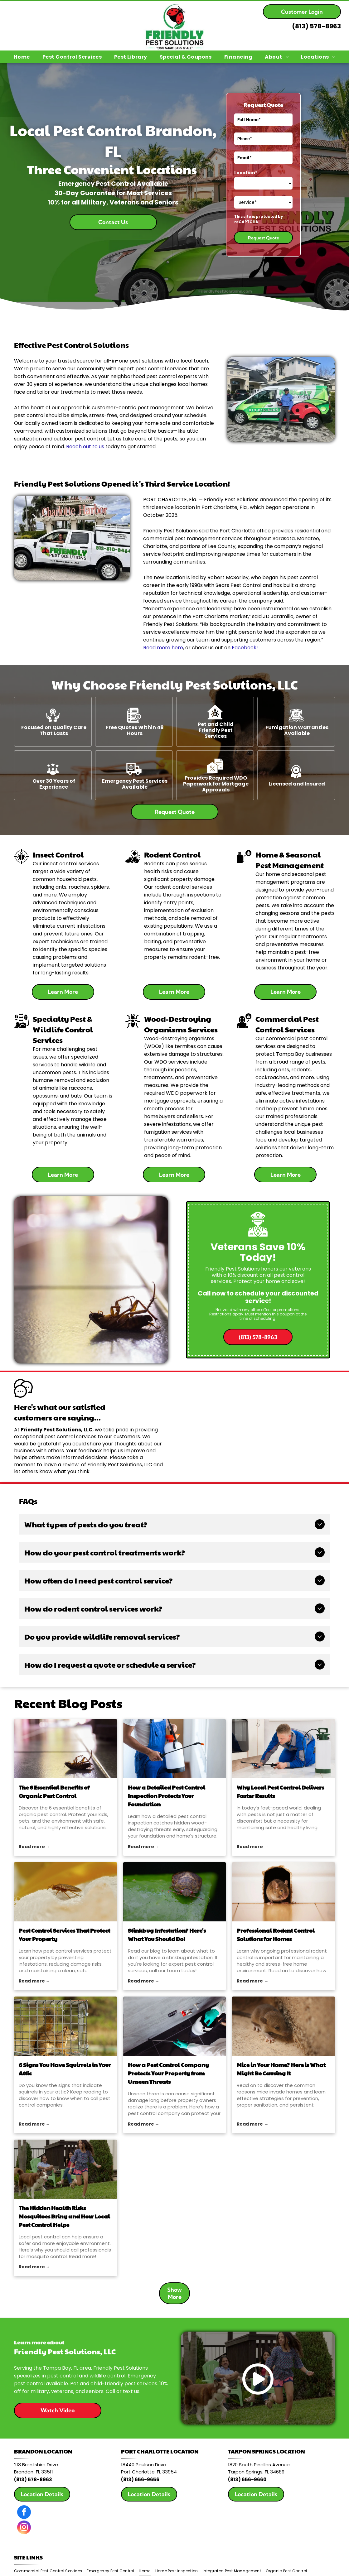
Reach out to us (85, 446)
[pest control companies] (65, 2026)
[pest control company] (174, 2026)
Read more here (163, 647)
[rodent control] (283, 1891)
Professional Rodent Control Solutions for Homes (276, 1934)
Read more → (34, 1846)
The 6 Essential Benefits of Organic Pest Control (54, 1791)
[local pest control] (65, 2169)
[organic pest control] (65, 1748)
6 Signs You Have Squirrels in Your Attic (65, 2069)
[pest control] (174, 1891)
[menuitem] (21, 56)
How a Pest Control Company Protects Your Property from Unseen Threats (168, 2073)
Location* (245, 173)
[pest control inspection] (174, 1748)
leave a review (61, 1464)
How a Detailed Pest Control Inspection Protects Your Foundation (166, 1795)
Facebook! (245, 647)
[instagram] (24, 2528)
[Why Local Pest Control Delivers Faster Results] (283, 1748)
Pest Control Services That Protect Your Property (64, 1934)
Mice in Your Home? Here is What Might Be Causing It (281, 2069)
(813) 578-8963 (316, 26)
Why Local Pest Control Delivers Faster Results (280, 1791)
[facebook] (24, 2513)
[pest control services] (65, 1891)
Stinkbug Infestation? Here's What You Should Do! (167, 1934)
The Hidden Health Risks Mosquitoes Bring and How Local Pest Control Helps (64, 2216)
